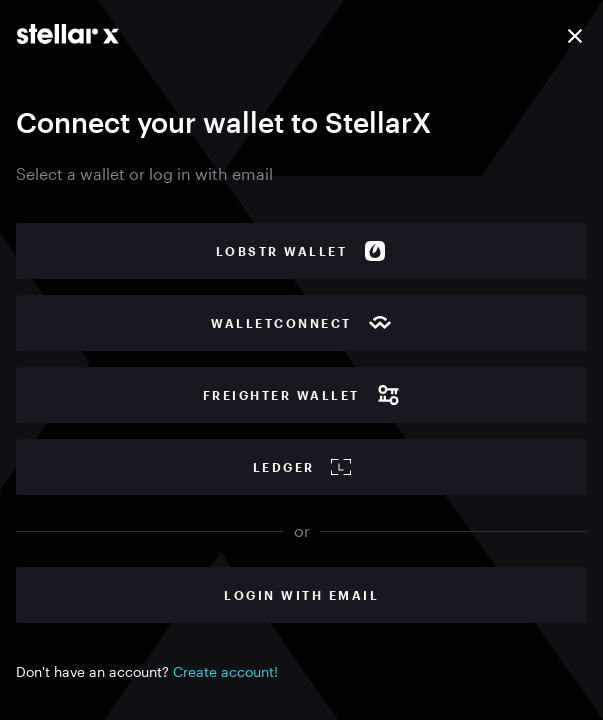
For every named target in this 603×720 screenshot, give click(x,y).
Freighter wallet (302, 395)
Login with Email (301, 595)
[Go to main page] (68, 34)
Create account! (225, 671)
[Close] (575, 36)
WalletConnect (301, 323)
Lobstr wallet (302, 251)
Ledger (302, 467)
